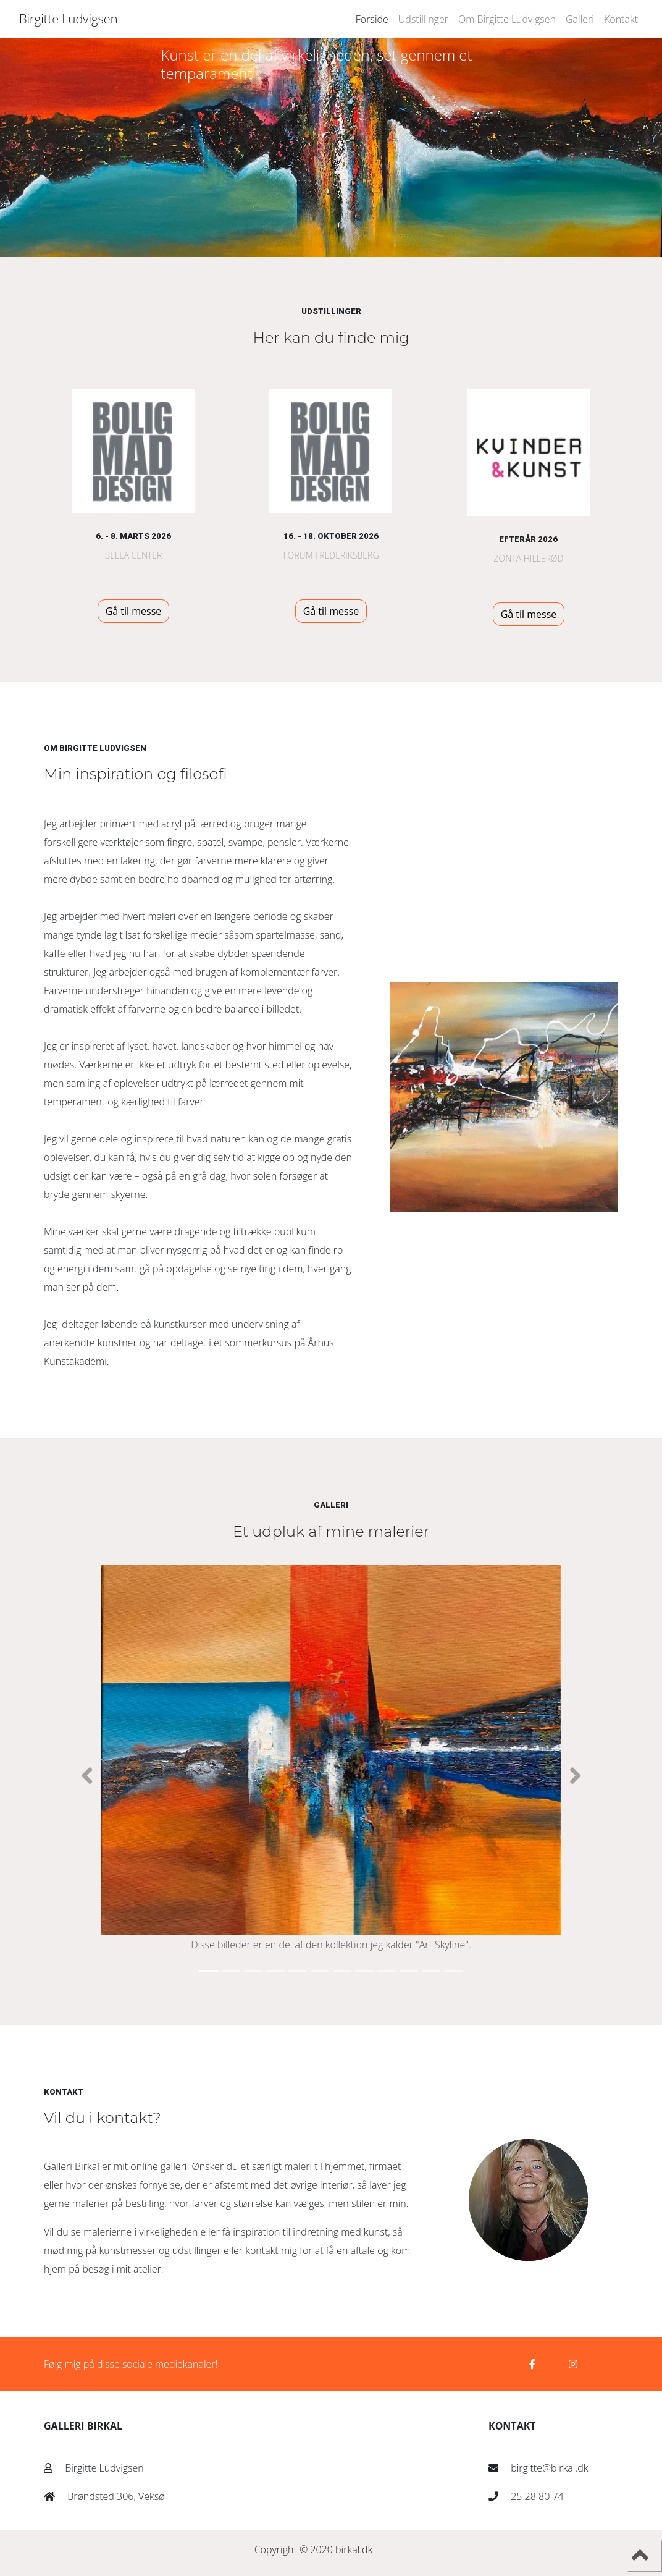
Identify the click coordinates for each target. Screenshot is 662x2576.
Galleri (580, 19)
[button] (87, 1776)
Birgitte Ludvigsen (68, 19)
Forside (372, 19)
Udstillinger (423, 19)
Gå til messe (134, 611)
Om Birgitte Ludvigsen (507, 19)
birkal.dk (353, 2549)
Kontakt (621, 19)
